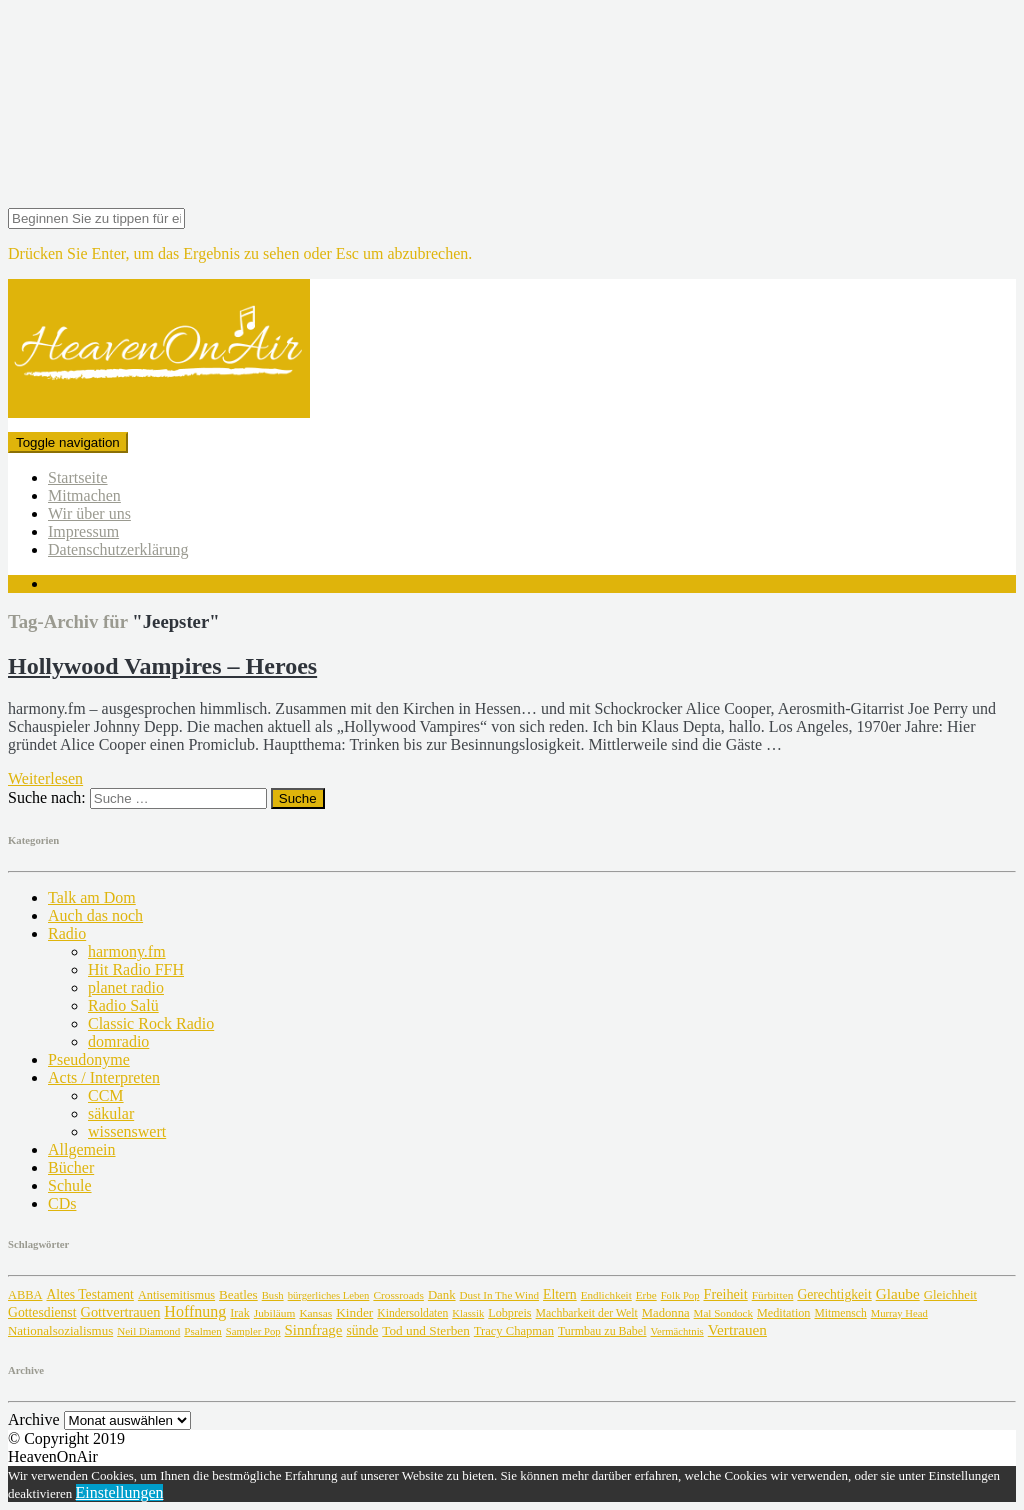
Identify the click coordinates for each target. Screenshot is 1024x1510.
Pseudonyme (89, 1059)
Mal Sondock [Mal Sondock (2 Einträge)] (723, 1313)
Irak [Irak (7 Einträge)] (239, 1313)
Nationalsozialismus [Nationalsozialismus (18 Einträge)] (60, 1330)
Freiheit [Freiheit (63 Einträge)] (725, 1294)
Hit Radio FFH (136, 969)
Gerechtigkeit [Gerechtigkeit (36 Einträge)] (834, 1294)
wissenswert (127, 1131)
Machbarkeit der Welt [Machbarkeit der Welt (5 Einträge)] (587, 1313)
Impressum (83, 531)
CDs (62, 1203)
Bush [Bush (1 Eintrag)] (273, 1295)
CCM (106, 1095)
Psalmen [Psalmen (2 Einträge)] (203, 1331)
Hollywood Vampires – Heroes (162, 666)
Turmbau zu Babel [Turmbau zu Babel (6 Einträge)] (602, 1331)
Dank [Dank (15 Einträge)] (442, 1295)
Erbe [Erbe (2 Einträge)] (646, 1295)
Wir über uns (89, 513)
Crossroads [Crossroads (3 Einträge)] (398, 1295)
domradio (118, 1041)
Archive (34, 1419)
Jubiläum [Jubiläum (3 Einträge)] (275, 1313)
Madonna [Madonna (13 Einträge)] (666, 1313)
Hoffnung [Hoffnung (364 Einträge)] (195, 1311)
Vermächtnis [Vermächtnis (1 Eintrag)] (676, 1331)
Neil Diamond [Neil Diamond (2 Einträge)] (148, 1331)
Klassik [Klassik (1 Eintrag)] (468, 1313)
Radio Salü (123, 1005)
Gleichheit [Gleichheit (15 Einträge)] (950, 1295)
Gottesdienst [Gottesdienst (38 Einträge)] (42, 1312)
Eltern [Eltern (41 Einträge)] (560, 1294)
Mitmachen (84, 495)
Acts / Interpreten (104, 1077)
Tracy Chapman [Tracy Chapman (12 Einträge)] (514, 1331)
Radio (67, 933)
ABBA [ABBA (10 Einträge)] (25, 1295)
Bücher (71, 1167)
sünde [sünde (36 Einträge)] (362, 1330)
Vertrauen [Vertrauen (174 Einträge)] (737, 1329)
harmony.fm (127, 951)
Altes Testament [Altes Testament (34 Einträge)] (89, 1294)
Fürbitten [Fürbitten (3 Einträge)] (773, 1295)
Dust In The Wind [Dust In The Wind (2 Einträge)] (499, 1295)
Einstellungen (120, 1492)
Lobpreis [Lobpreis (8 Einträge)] (509, 1313)
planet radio (126, 987)
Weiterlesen (45, 778)
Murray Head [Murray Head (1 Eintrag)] (899, 1313)
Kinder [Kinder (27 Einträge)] (354, 1312)
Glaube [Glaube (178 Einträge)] (898, 1293)
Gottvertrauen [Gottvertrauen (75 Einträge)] (121, 1312)
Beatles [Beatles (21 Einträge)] (238, 1294)
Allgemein (82, 1149)
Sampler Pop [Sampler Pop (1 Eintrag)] (253, 1331)
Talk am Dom (92, 897)
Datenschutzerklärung (118, 549)
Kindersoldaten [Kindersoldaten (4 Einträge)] (412, 1313)
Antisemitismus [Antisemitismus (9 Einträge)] (176, 1295)
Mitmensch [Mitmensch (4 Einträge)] (840, 1313)
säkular (111, 1113)
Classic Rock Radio (151, 1023)
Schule (70, 1185)
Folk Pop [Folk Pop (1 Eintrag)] (680, 1295)
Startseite (78, 477)
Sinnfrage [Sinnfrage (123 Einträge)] (314, 1330)
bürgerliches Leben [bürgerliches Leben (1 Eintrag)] (329, 1295)
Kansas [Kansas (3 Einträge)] (315, 1313)
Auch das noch (95, 915)
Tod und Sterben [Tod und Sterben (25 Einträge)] (426, 1330)
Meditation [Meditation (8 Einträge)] (783, 1313)
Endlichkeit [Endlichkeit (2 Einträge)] (606, 1295)
